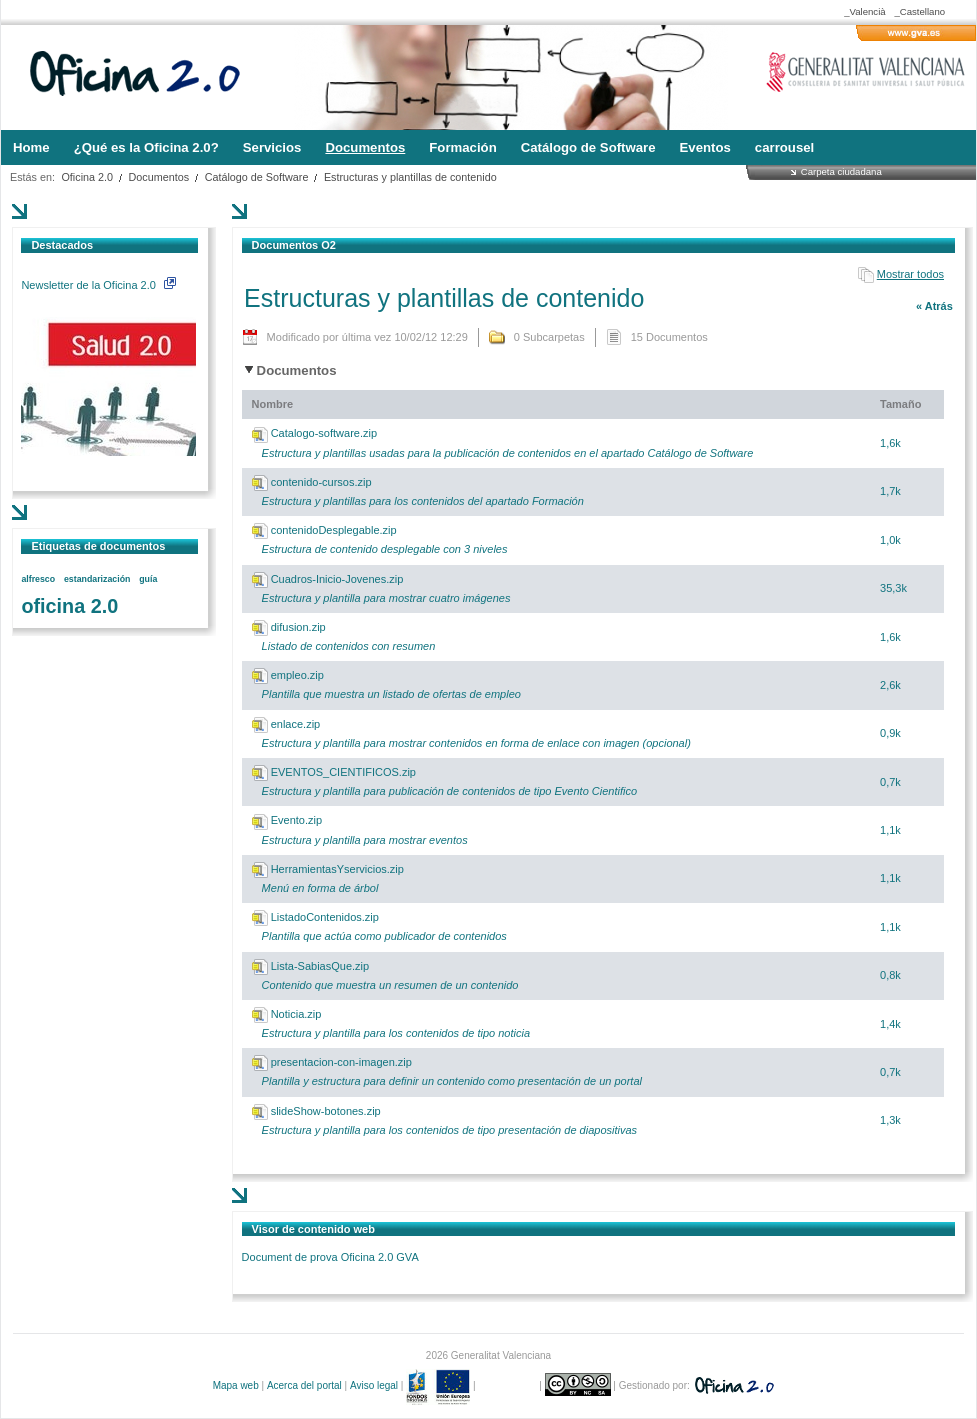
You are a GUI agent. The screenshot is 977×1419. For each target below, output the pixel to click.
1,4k (890, 1024)
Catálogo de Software (257, 177)
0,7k (890, 782)
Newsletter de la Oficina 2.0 (98, 285)
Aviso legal (374, 1385)
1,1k (890, 830)
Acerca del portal (304, 1385)
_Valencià (864, 11)
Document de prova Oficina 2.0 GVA (330, 1257)
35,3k (893, 588)
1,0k (890, 540)
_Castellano (919, 11)
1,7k (890, 491)
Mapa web (236, 1385)
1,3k (890, 1120)
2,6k (890, 685)
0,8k (890, 975)
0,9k (890, 733)
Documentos (159, 177)
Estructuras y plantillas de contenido (410, 177)
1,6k (890, 443)
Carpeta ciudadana (841, 171)
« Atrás (934, 306)
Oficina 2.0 (87, 177)
